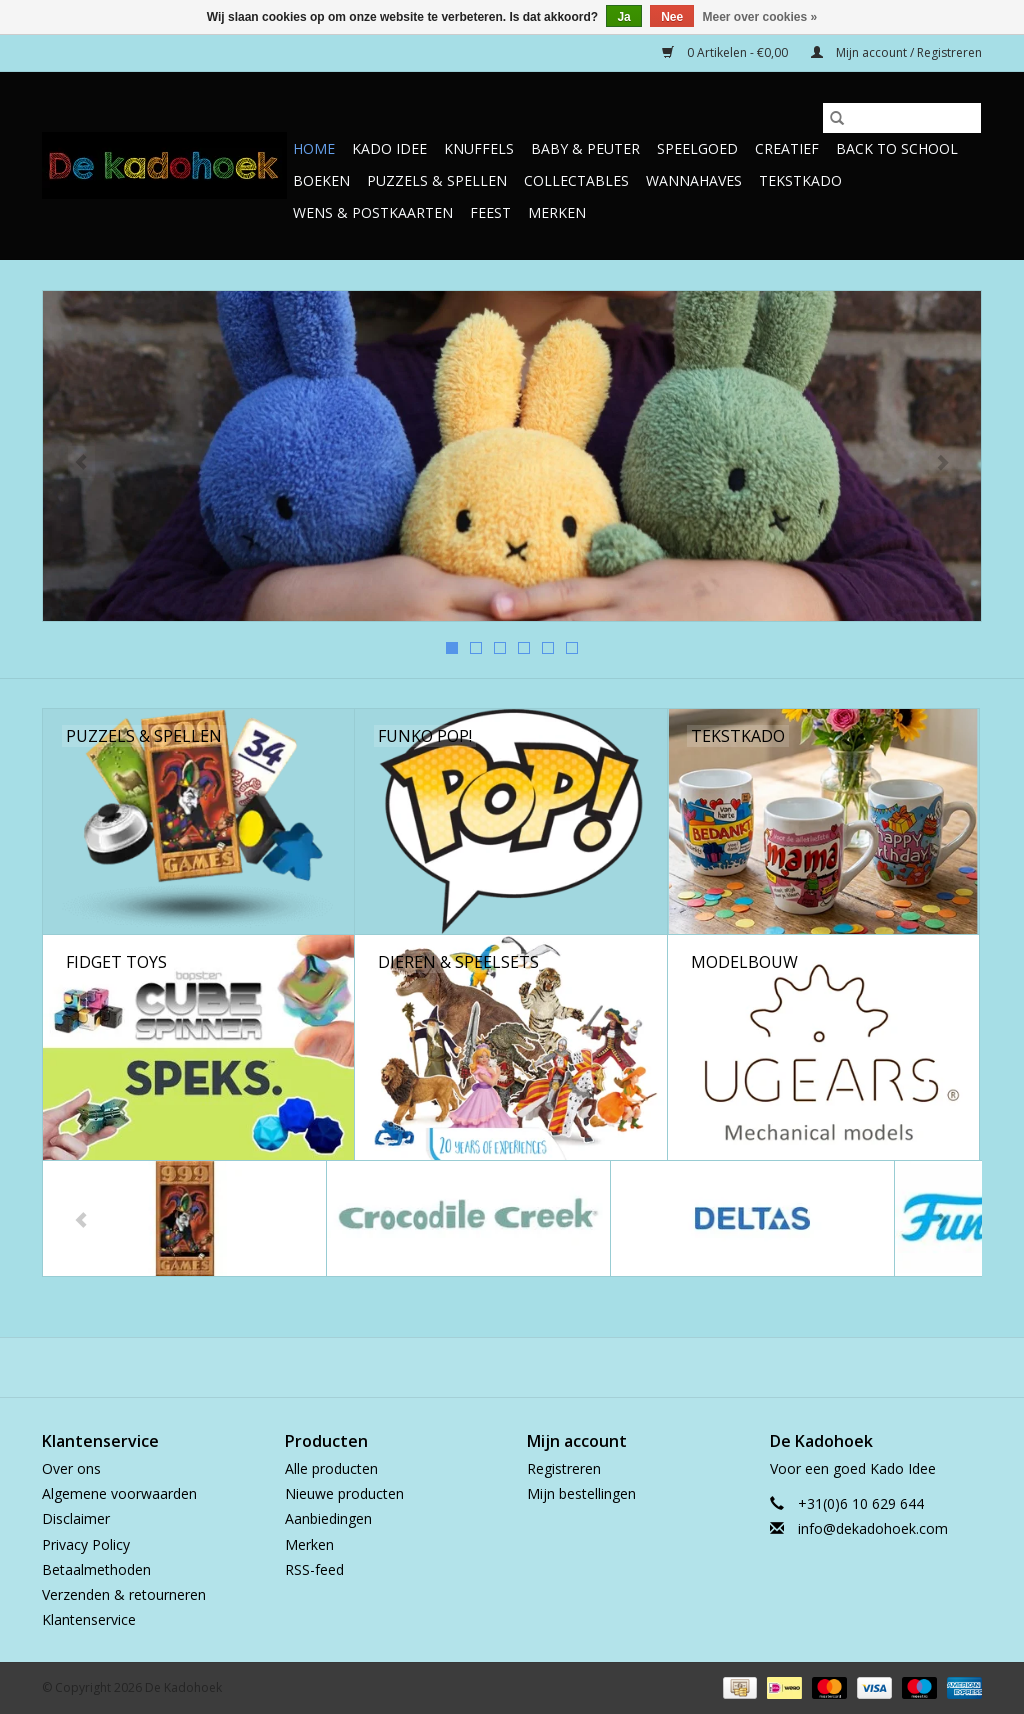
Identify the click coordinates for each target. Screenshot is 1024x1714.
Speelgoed (697, 148)
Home (314, 148)
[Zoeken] (902, 118)
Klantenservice (89, 1619)
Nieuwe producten (344, 1493)
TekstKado (800, 180)
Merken (557, 212)
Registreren (564, 1468)
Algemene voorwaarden (119, 1493)
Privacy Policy (86, 1544)
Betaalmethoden (96, 1569)
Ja (623, 17)
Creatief (787, 148)
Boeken (321, 180)
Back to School (897, 148)
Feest (490, 212)
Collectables (576, 180)
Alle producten (331, 1468)
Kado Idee (389, 148)
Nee (672, 17)
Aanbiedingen (328, 1518)
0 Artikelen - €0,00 (726, 52)
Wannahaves (694, 180)
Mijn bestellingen (581, 1493)
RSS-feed (314, 1569)
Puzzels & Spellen (437, 180)
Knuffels (479, 148)
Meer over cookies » (760, 17)
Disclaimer (76, 1518)
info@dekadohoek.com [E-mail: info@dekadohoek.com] (873, 1528)
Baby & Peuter (585, 148)
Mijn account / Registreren (896, 52)
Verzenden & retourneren (124, 1594)
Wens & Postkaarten (373, 212)
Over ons (71, 1468)
